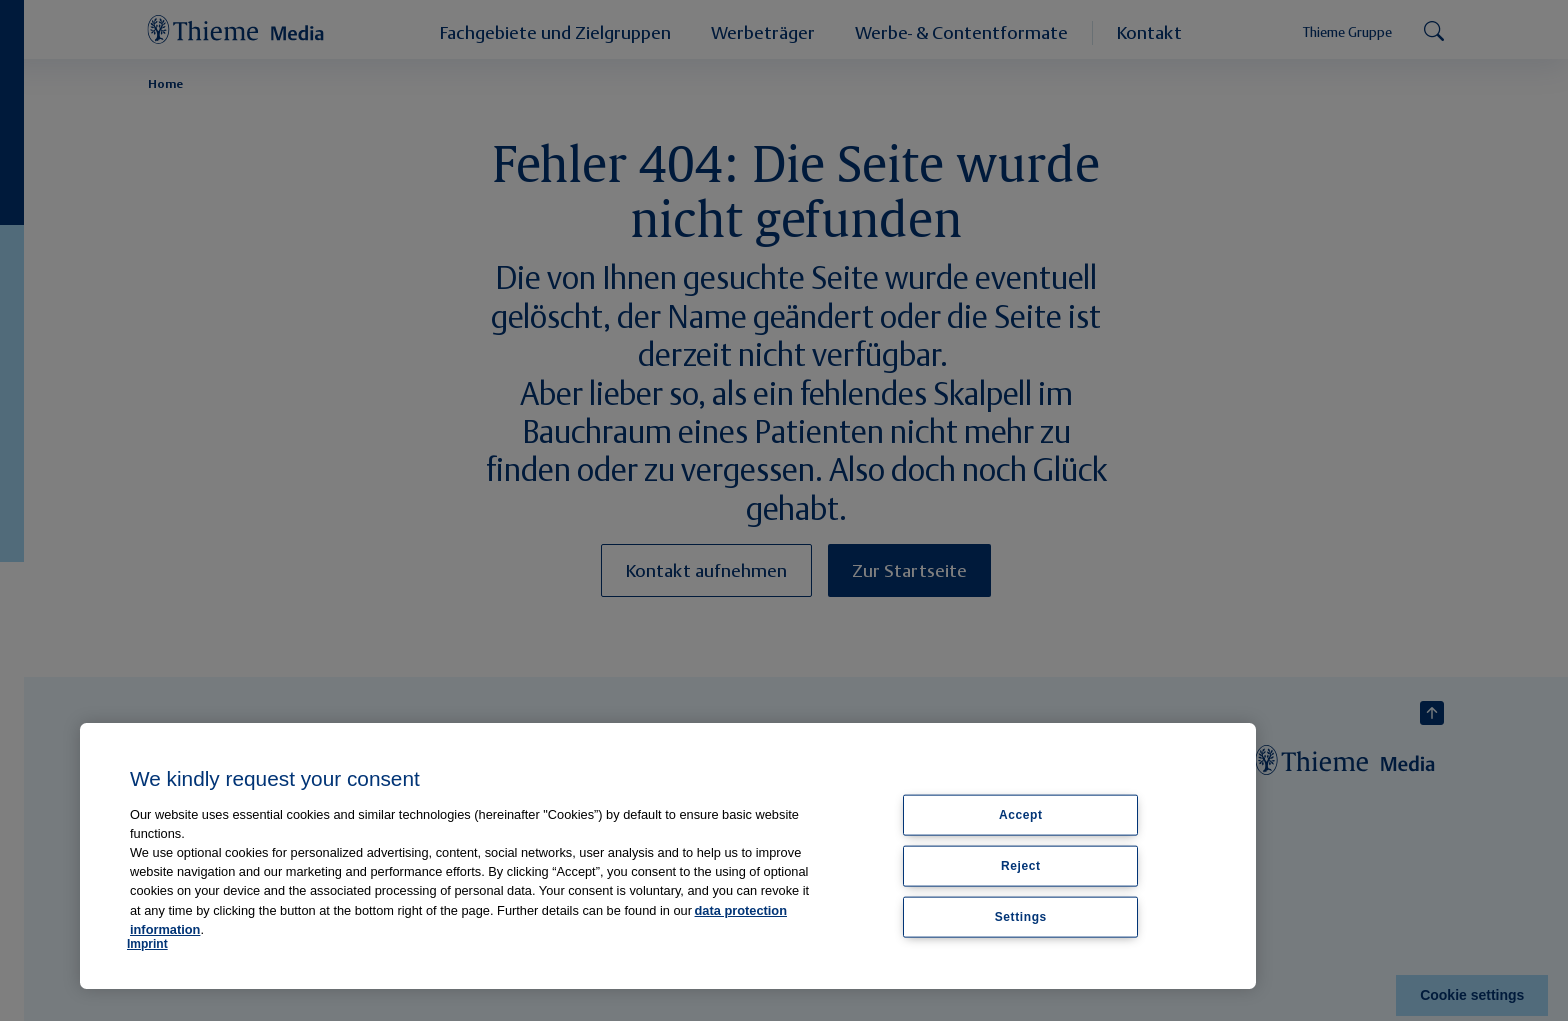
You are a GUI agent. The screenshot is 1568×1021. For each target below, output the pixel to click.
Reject (1021, 865)
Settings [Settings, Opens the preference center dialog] (1021, 916)
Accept (1021, 815)
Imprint (147, 944)
